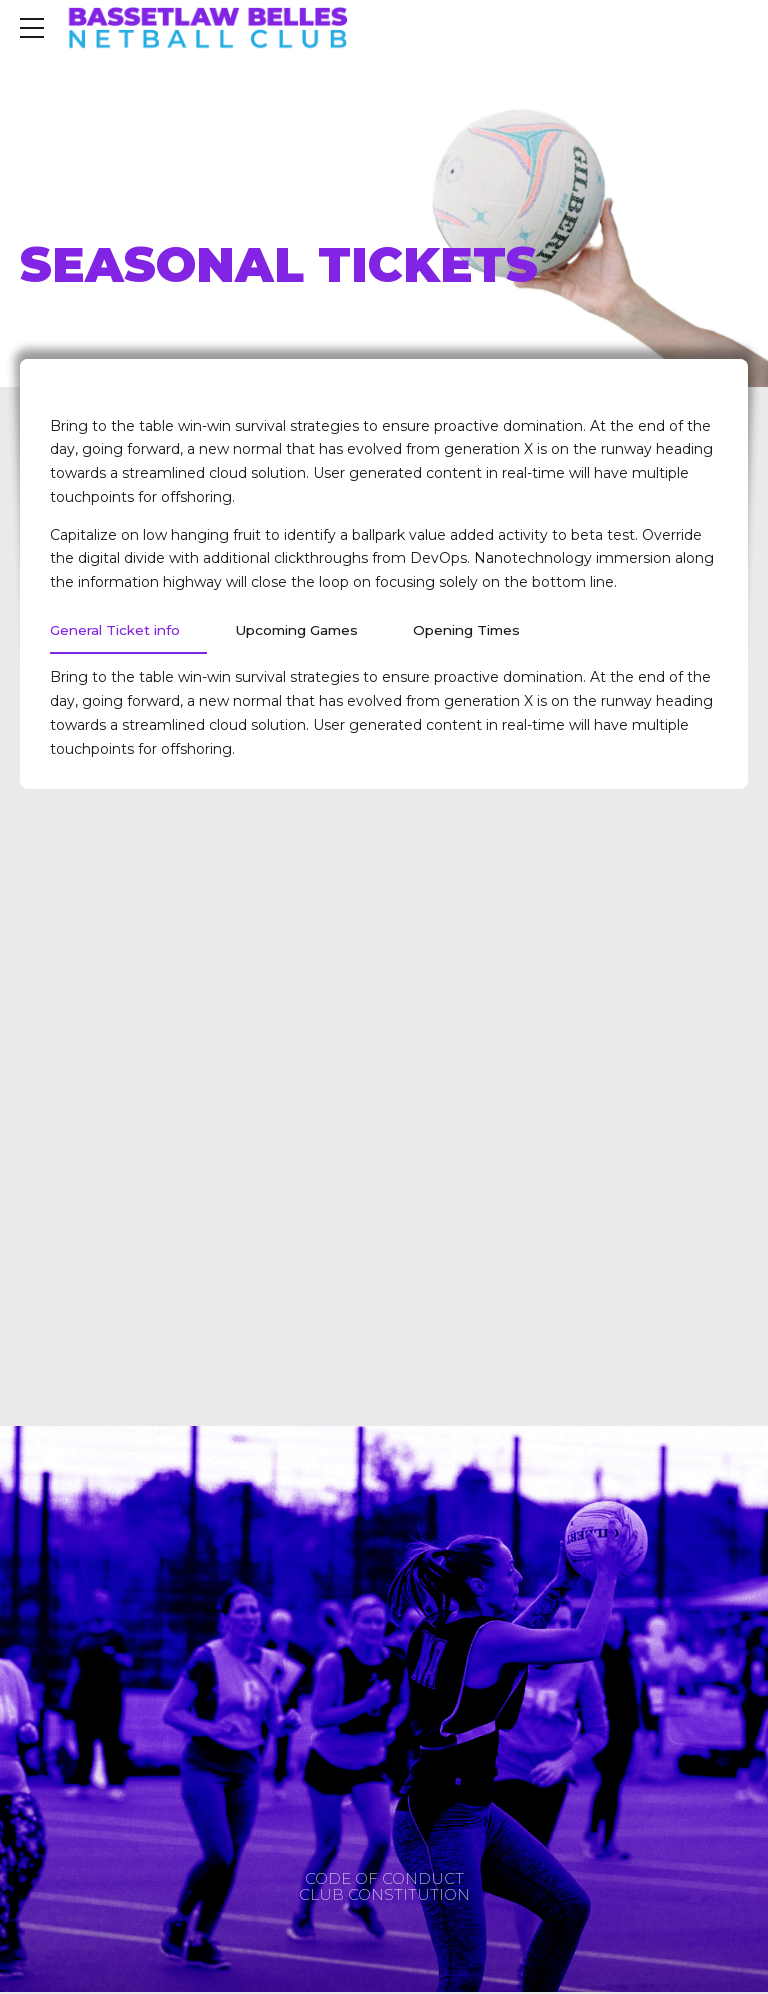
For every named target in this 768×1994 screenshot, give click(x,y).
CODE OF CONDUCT (384, 1880)
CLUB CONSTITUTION (384, 1895)
